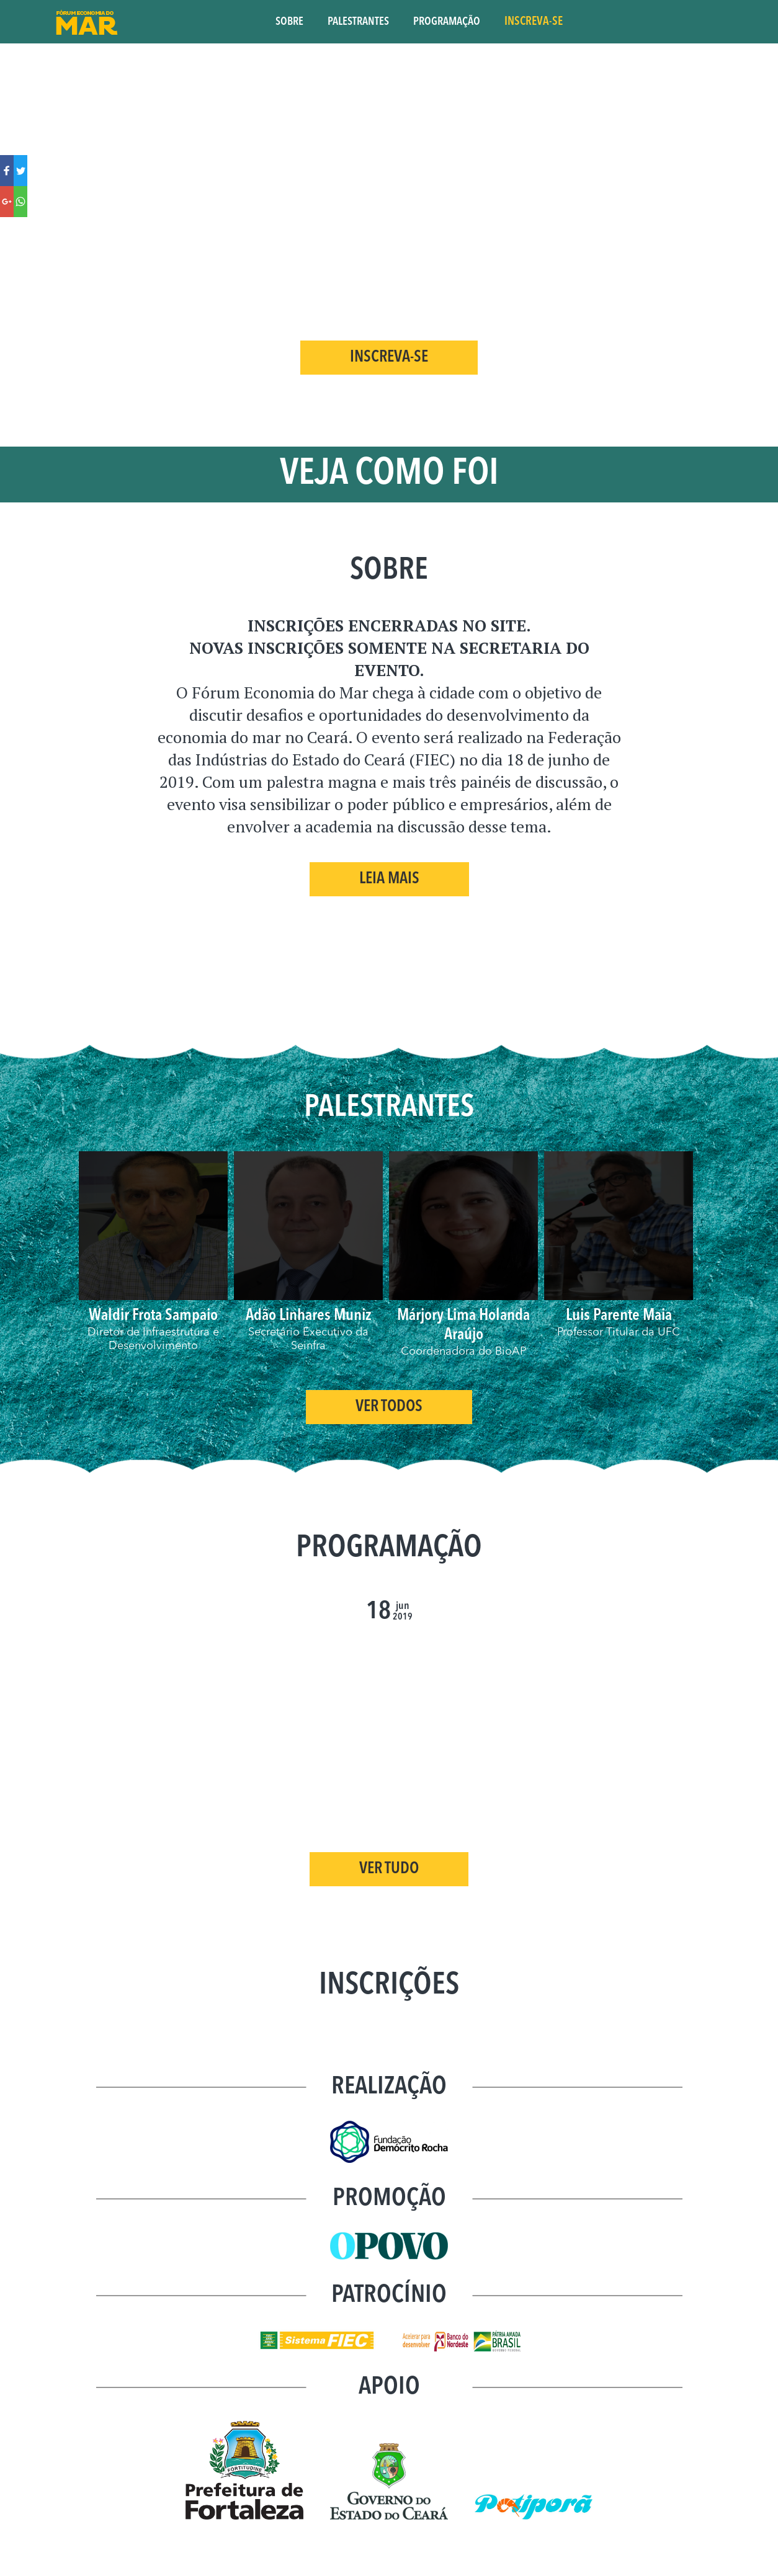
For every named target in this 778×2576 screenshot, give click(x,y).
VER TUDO (389, 1876)
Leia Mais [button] (389, 879)
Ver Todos (389, 1414)
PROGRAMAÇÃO (446, 21)
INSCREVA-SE (533, 22)
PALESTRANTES (358, 21)
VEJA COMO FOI (389, 474)
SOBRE (289, 21)
